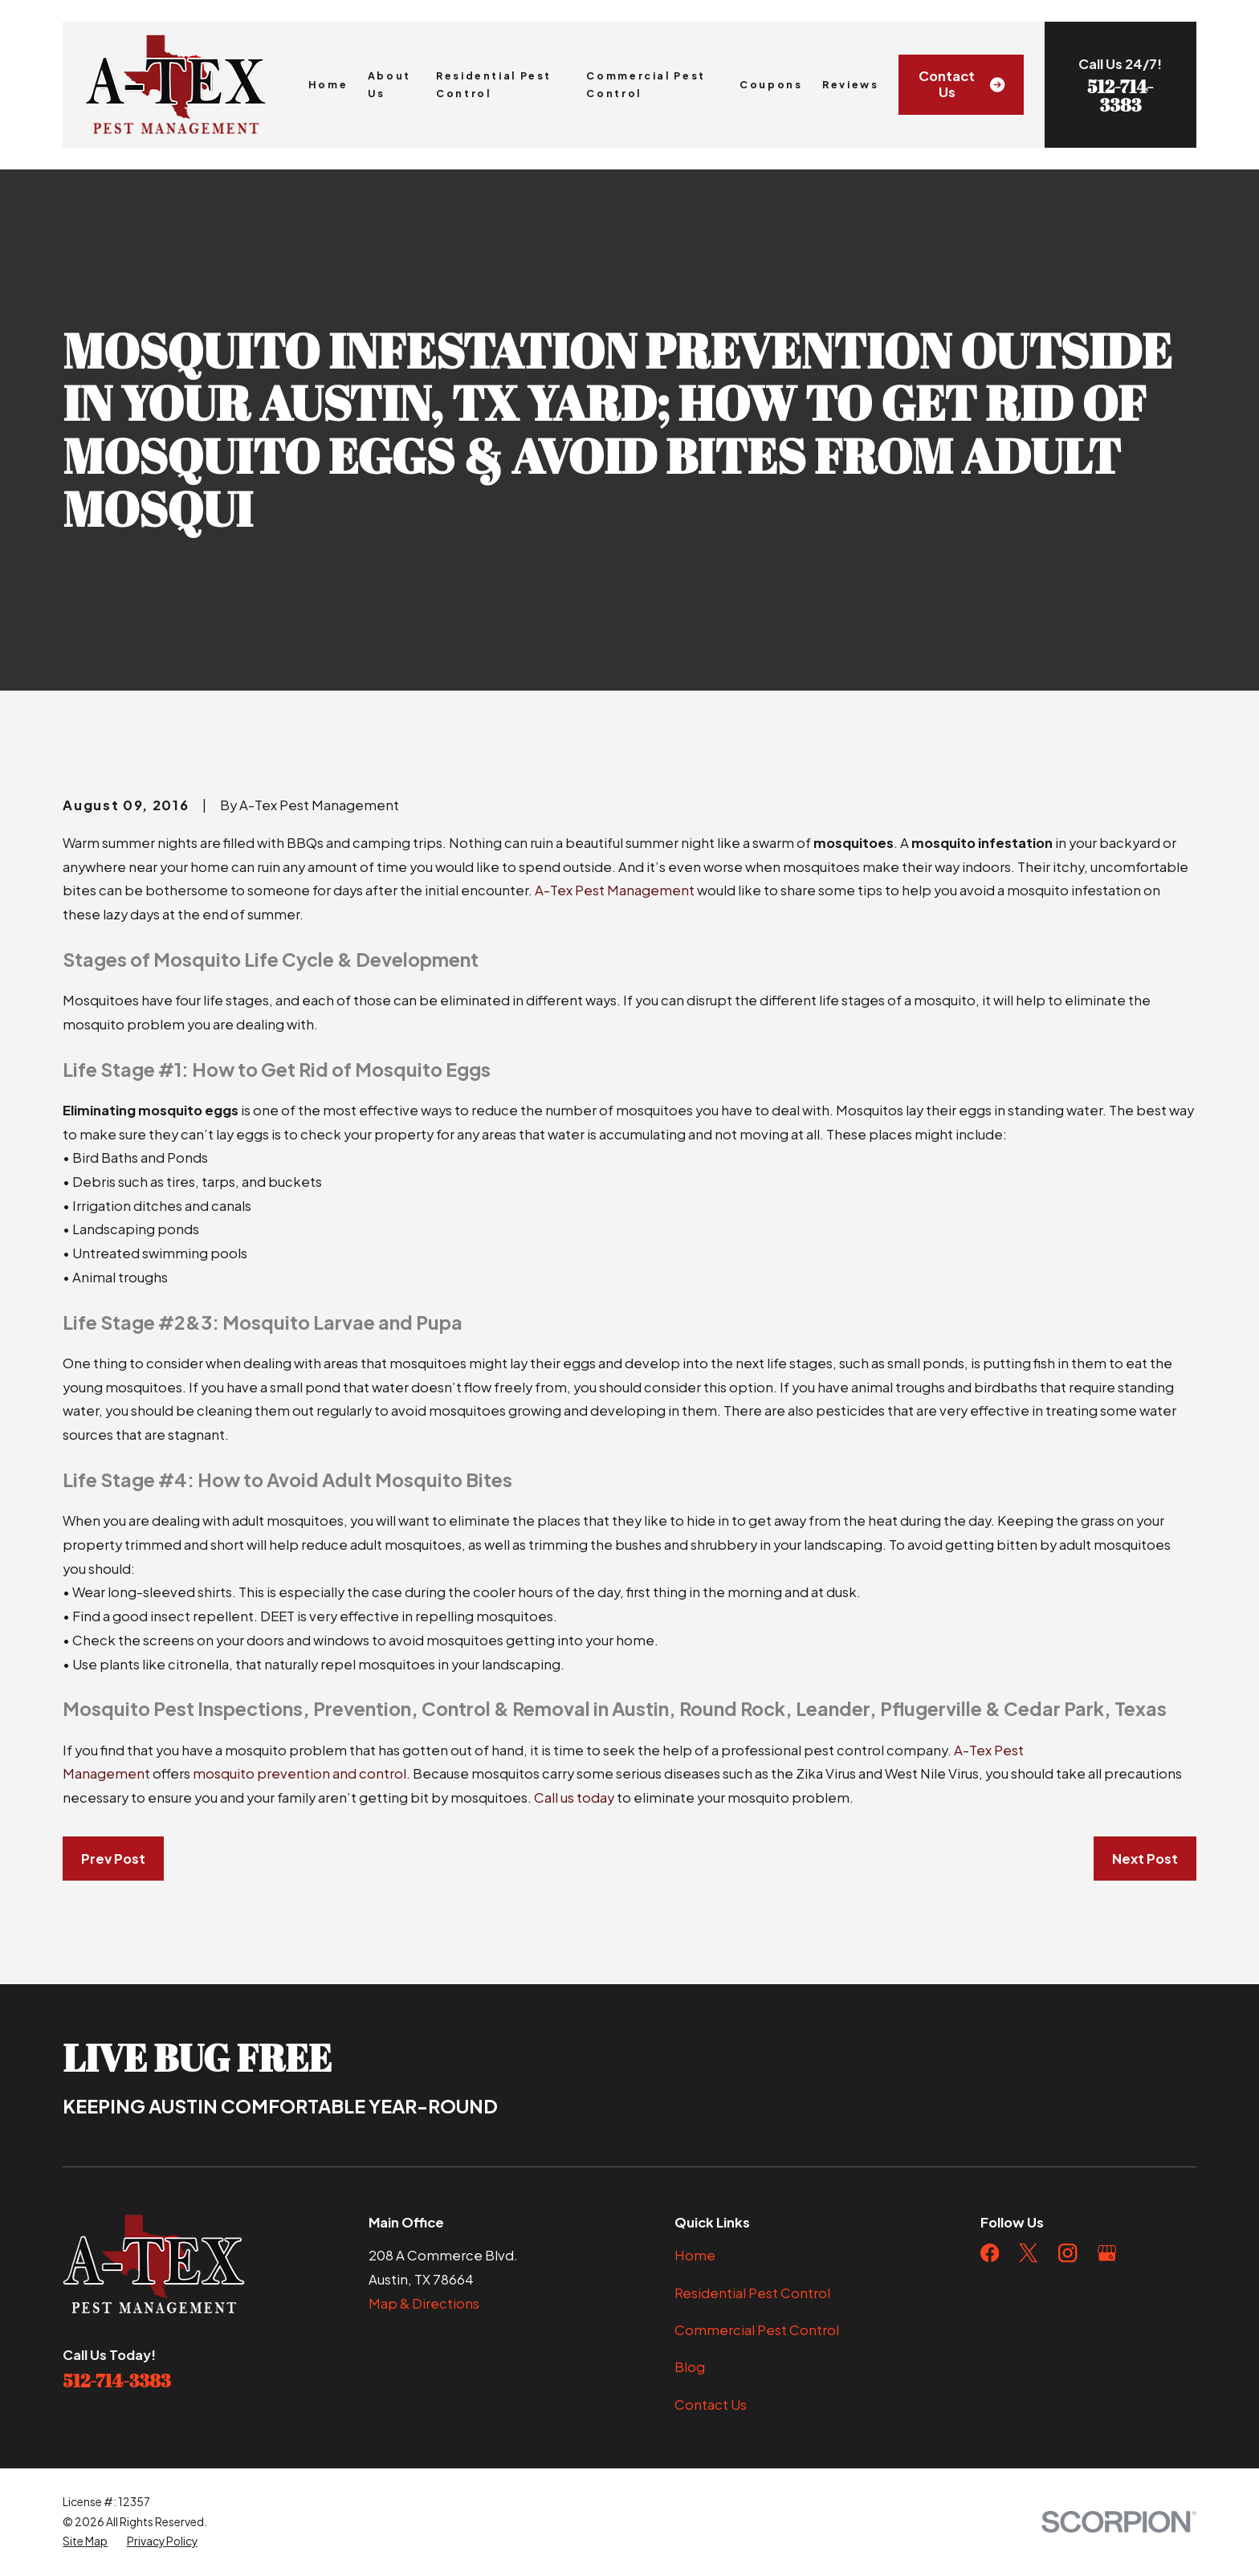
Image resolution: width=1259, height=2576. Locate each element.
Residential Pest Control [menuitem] (494, 84)
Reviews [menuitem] (850, 84)
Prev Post (113, 1858)
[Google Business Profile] (1107, 2253)
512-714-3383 (1120, 95)
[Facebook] (989, 2253)
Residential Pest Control (752, 2293)
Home (694, 2255)
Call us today (574, 1797)
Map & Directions (424, 2303)
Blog (689, 2366)
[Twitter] (1028, 2253)
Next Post (1145, 1858)
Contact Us (961, 83)
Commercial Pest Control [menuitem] (645, 84)
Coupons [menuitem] (771, 84)
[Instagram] (1067, 2253)
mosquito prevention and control (299, 1773)
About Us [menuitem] (389, 84)
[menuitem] (85, 2542)
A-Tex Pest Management (615, 890)
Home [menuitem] (328, 84)
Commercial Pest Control (756, 2329)
